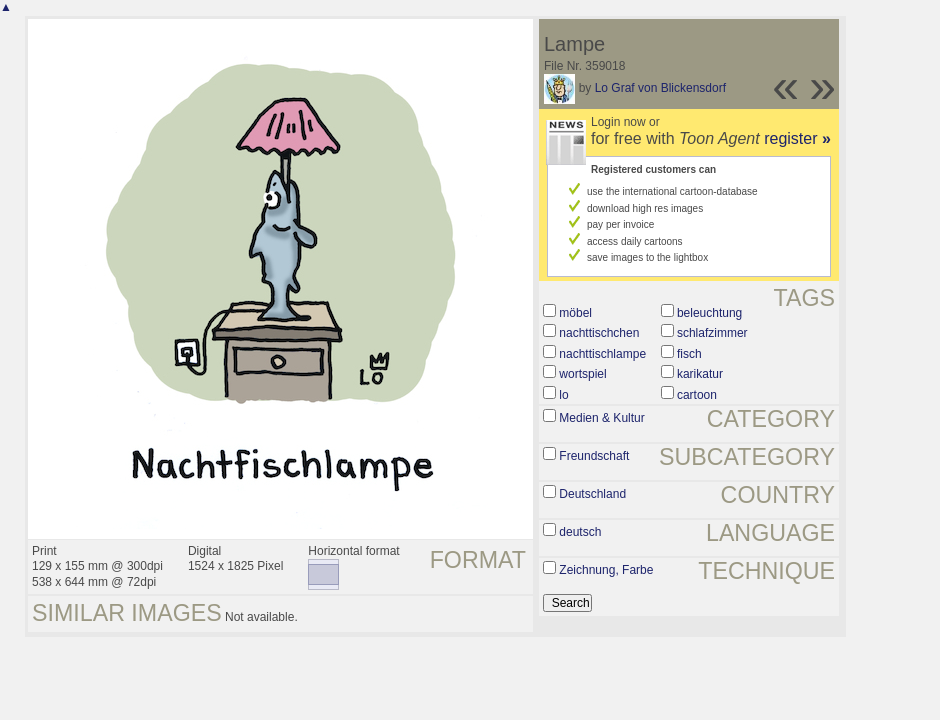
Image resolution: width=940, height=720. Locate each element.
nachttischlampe (602, 354)
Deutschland (592, 494)
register (797, 138)
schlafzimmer (712, 333)
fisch (689, 354)
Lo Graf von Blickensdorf (660, 88)
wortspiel (582, 374)
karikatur (700, 374)
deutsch (580, 532)
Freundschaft (594, 456)
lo (563, 395)
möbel (575, 313)
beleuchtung (709, 313)
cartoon (697, 395)
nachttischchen (599, 333)
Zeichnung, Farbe (606, 570)
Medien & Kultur (601, 418)
